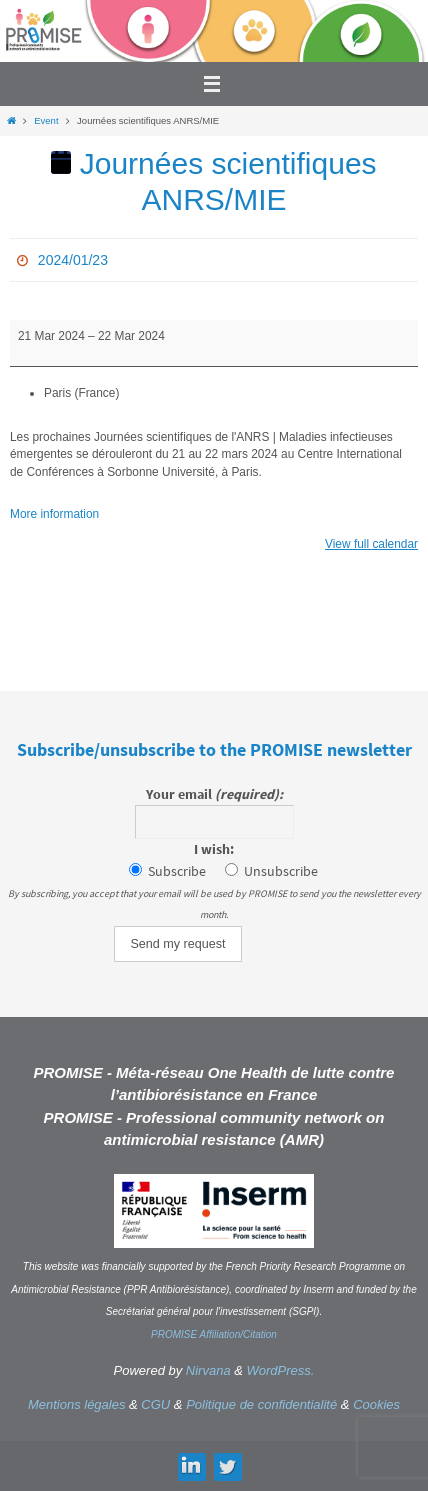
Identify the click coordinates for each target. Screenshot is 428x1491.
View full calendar (371, 544)
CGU (155, 1404)
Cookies (376, 1404)
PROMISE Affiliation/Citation (214, 1334)
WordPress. (281, 1370)
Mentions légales (77, 1404)
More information (54, 514)
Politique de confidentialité (261, 1404)
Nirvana (208, 1370)
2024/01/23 (73, 260)
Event (46, 120)
